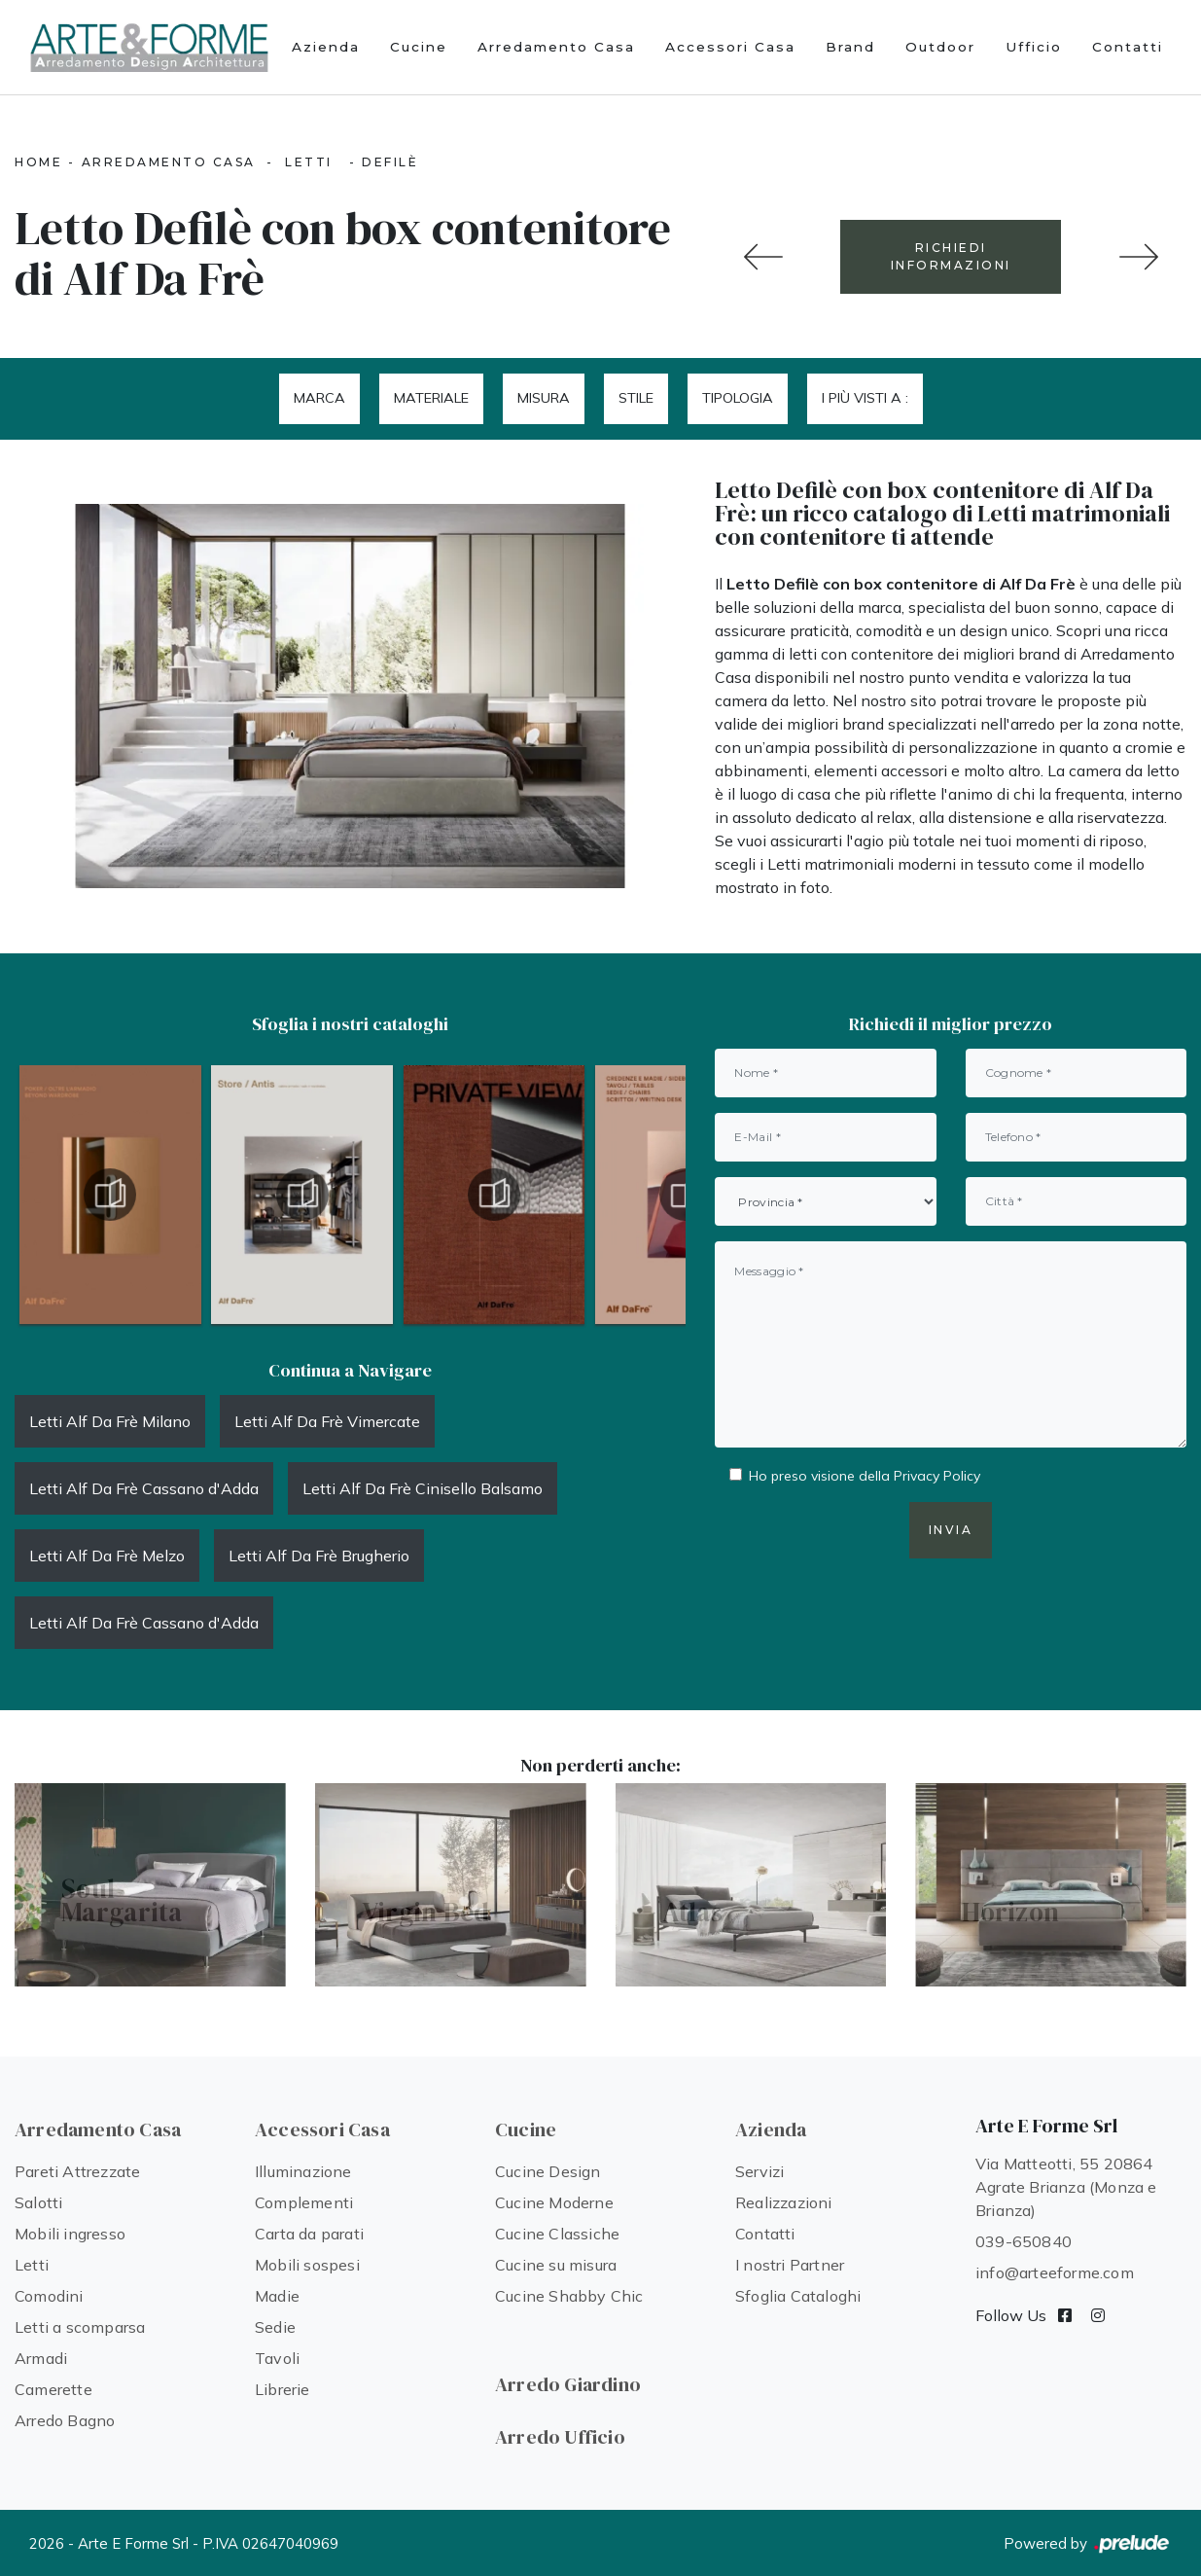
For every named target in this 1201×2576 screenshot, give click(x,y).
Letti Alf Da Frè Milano (110, 1421)
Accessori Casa (730, 46)
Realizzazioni (783, 2202)
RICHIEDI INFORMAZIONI (951, 256)
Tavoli (277, 2358)
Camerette (53, 2389)
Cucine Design (548, 2171)
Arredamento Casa (556, 46)
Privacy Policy (937, 1476)
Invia (951, 1529)
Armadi (41, 2358)
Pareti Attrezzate (77, 2171)
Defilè (390, 162)
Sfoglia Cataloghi (798, 2296)
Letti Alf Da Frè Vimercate (327, 1421)
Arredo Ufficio (560, 2437)
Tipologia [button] (737, 398)
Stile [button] (635, 398)
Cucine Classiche (557, 2233)
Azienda (326, 46)
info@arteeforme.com (1054, 2272)
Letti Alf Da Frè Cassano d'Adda (144, 1488)
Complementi (304, 2202)
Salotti (38, 2202)
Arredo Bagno (65, 2420)
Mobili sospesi (307, 2264)
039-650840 (1023, 2241)
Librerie (282, 2389)
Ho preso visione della (864, 1476)
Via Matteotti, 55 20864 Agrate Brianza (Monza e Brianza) (1066, 2187)
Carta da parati (309, 2233)
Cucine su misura (556, 2264)
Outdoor (940, 46)
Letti (309, 162)
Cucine (418, 46)
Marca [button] (319, 398)
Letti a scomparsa (80, 2327)
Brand (850, 46)
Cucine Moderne (554, 2202)
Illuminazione (303, 2171)
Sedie (275, 2327)
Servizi (759, 2171)
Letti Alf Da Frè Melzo (107, 1555)
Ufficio (1034, 46)
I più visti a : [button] (865, 398)
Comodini (49, 2296)
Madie (277, 2296)
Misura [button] (543, 398)
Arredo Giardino (568, 2384)
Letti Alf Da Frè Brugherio (319, 1555)
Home (38, 162)
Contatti (1127, 46)
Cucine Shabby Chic (569, 2296)
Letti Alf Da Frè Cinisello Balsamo (422, 1488)
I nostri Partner (789, 2264)
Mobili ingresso (70, 2233)
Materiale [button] (431, 398)
